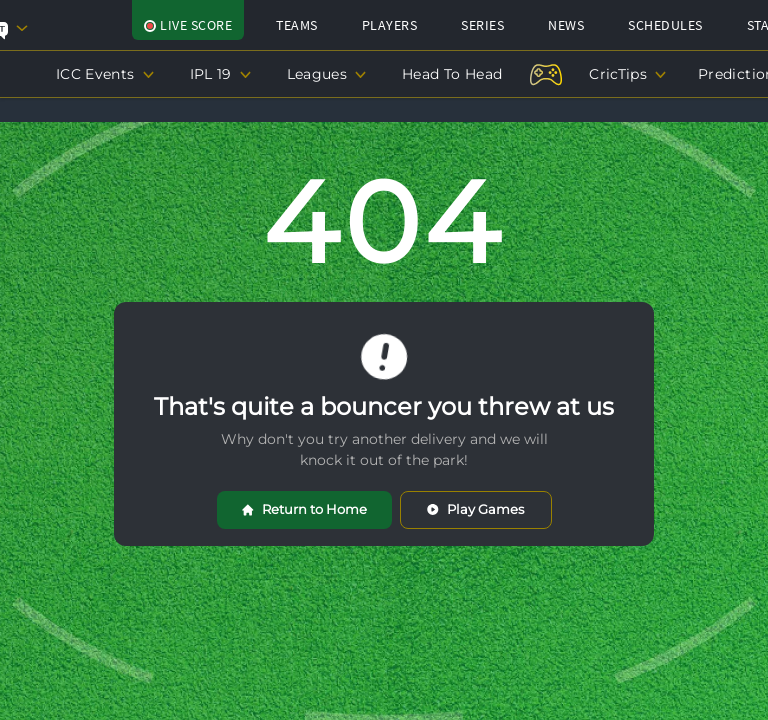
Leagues (326, 74)
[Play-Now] (545, 66)
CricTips (627, 74)
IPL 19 (220, 74)
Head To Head (452, 74)
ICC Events (105, 74)
